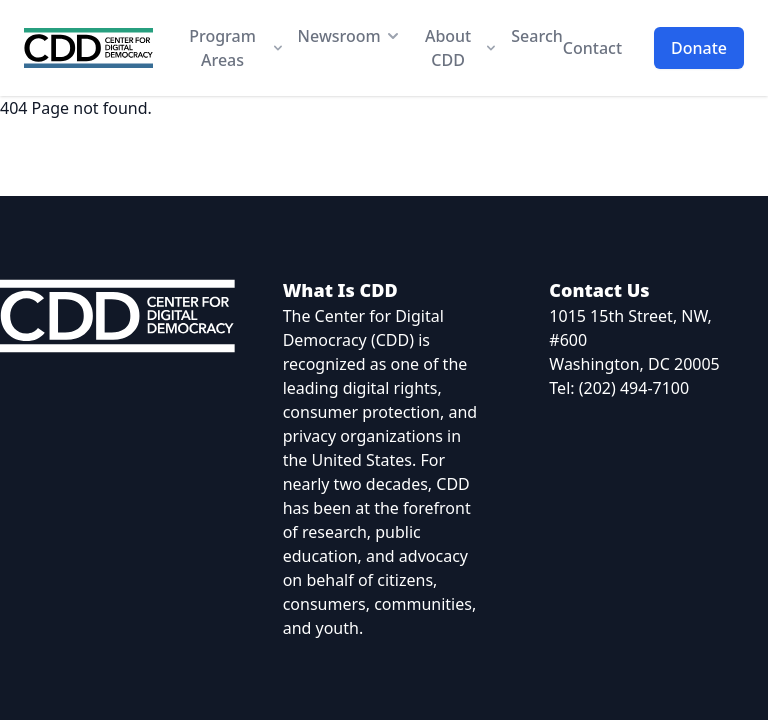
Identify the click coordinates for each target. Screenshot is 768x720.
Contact (592, 48)
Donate (699, 48)
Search (536, 36)
